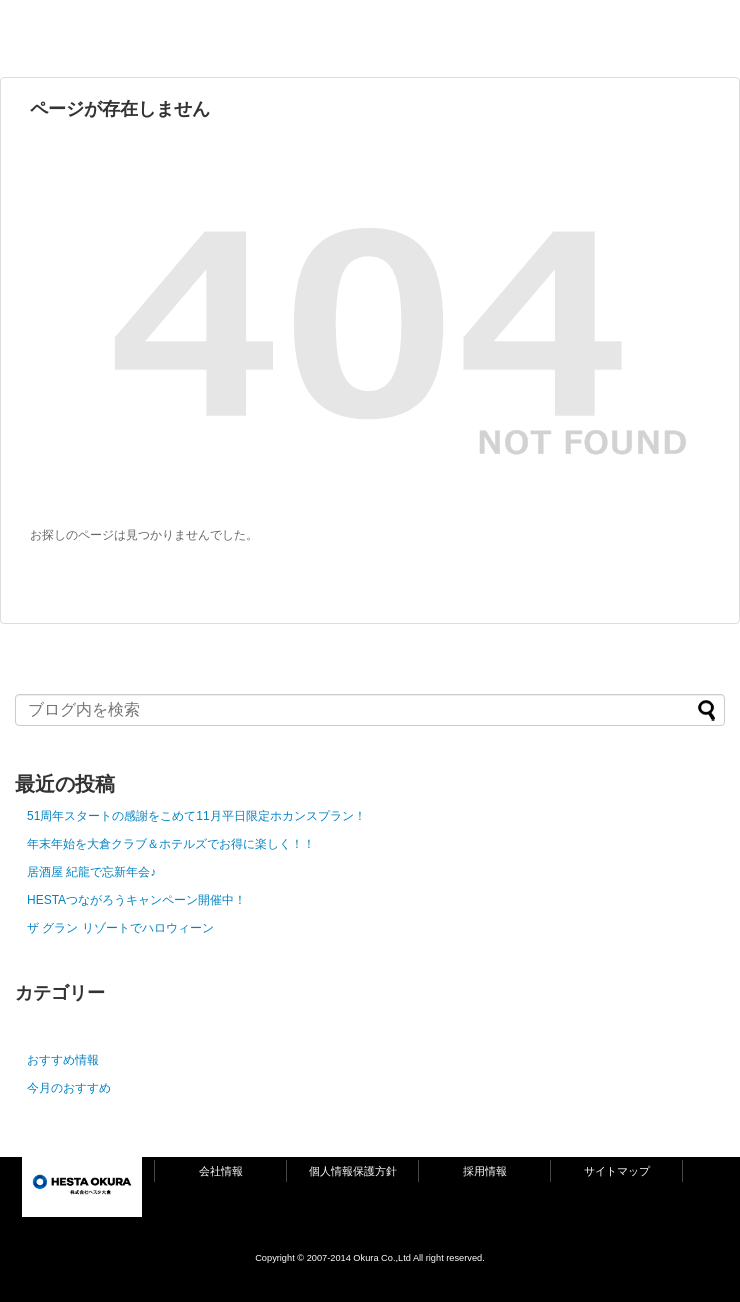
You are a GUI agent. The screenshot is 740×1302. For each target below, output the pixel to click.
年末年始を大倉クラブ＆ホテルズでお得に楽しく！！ (171, 844)
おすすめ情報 (63, 1060)
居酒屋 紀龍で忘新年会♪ (91, 872)
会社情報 (221, 1171)
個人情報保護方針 (353, 1171)
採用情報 (485, 1171)
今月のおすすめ (69, 1088)
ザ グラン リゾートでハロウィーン (120, 928)
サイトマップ (617, 1171)
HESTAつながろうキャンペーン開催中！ (136, 900)
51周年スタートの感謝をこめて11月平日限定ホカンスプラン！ (196, 816)
